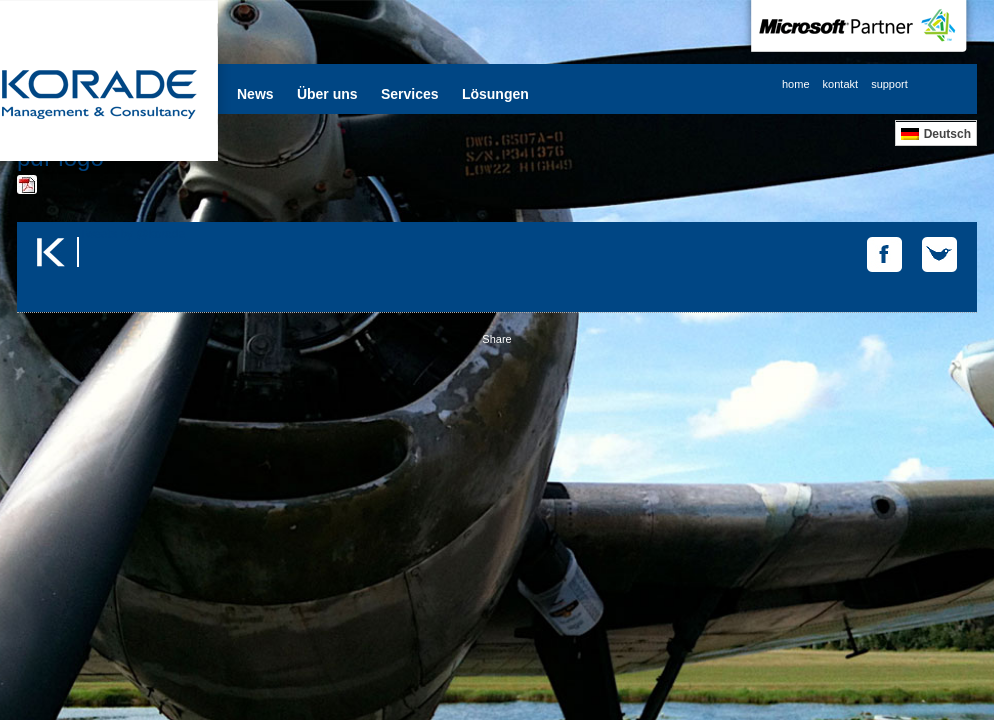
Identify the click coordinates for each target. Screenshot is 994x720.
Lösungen (495, 94)
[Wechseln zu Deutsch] (936, 133)
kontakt (840, 84)
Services (410, 94)
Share (496, 339)
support (889, 84)
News (255, 94)
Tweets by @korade (132, 234)
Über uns (327, 94)
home (796, 84)
